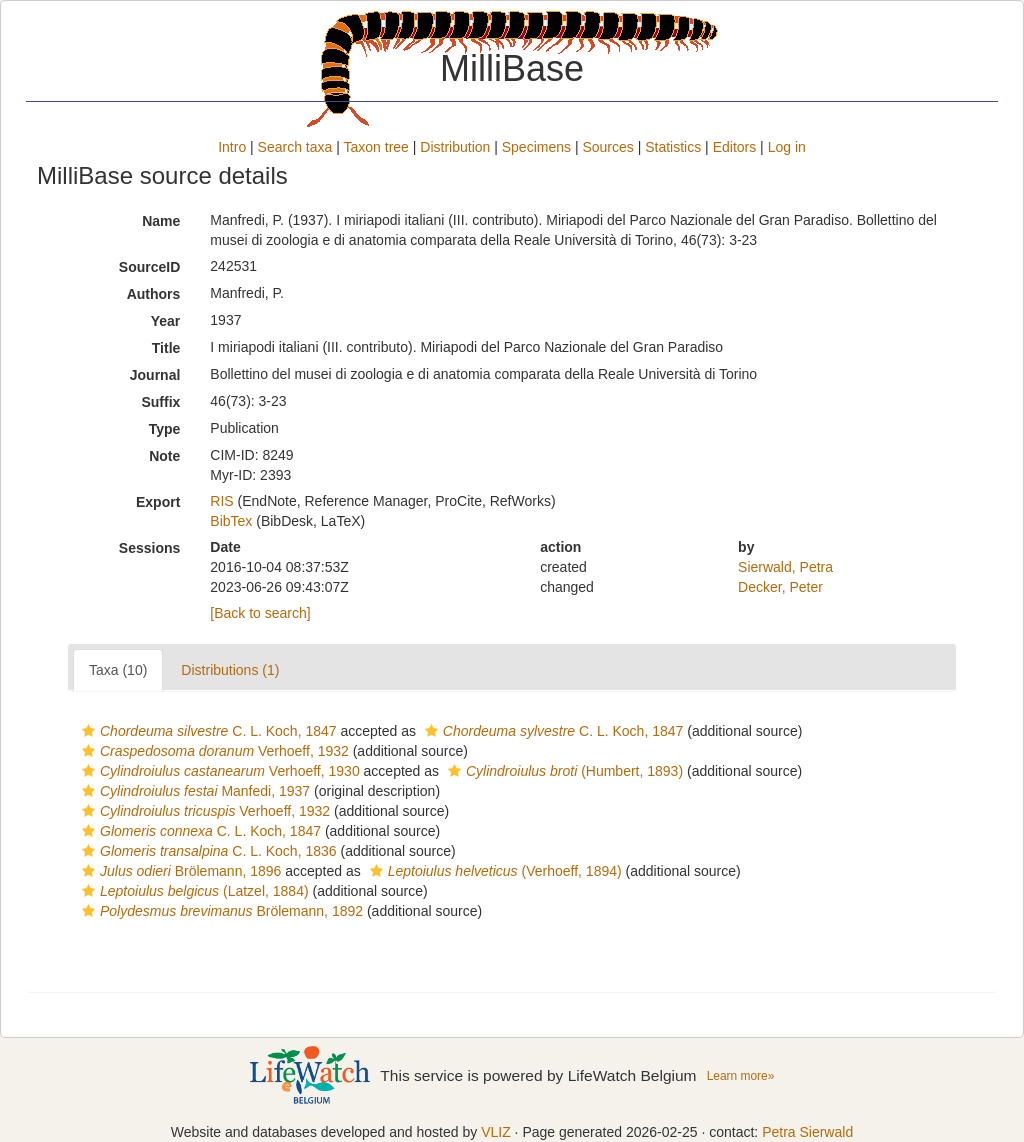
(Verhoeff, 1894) (493, 871)
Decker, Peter (780, 587)
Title (166, 348)
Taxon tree (376, 147)
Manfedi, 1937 (193, 791)
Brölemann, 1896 (179, 871)
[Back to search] (260, 613)
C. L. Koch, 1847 (207, 731)
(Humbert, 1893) (563, 771)
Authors (154, 294)
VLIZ (496, 1132)
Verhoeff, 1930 (218, 771)
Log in (787, 147)
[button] (88, 731)
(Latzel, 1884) (193, 891)
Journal (155, 375)
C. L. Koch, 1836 (207, 851)
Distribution (455, 147)
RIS (221, 501)
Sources (607, 147)
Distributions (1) (230, 670)
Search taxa (295, 147)
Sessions (149, 548)
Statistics (673, 147)
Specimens (536, 147)
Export (158, 502)
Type (165, 429)
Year (166, 321)
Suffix (160, 402)
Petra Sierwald (807, 1132)
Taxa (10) (118, 670)
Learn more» (741, 1076)
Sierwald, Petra (785, 567)
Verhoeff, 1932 (213, 751)
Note (164, 456)
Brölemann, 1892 (220, 911)
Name (161, 221)
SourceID (149, 267)
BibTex (231, 521)
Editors (735, 147)
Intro (232, 147)
